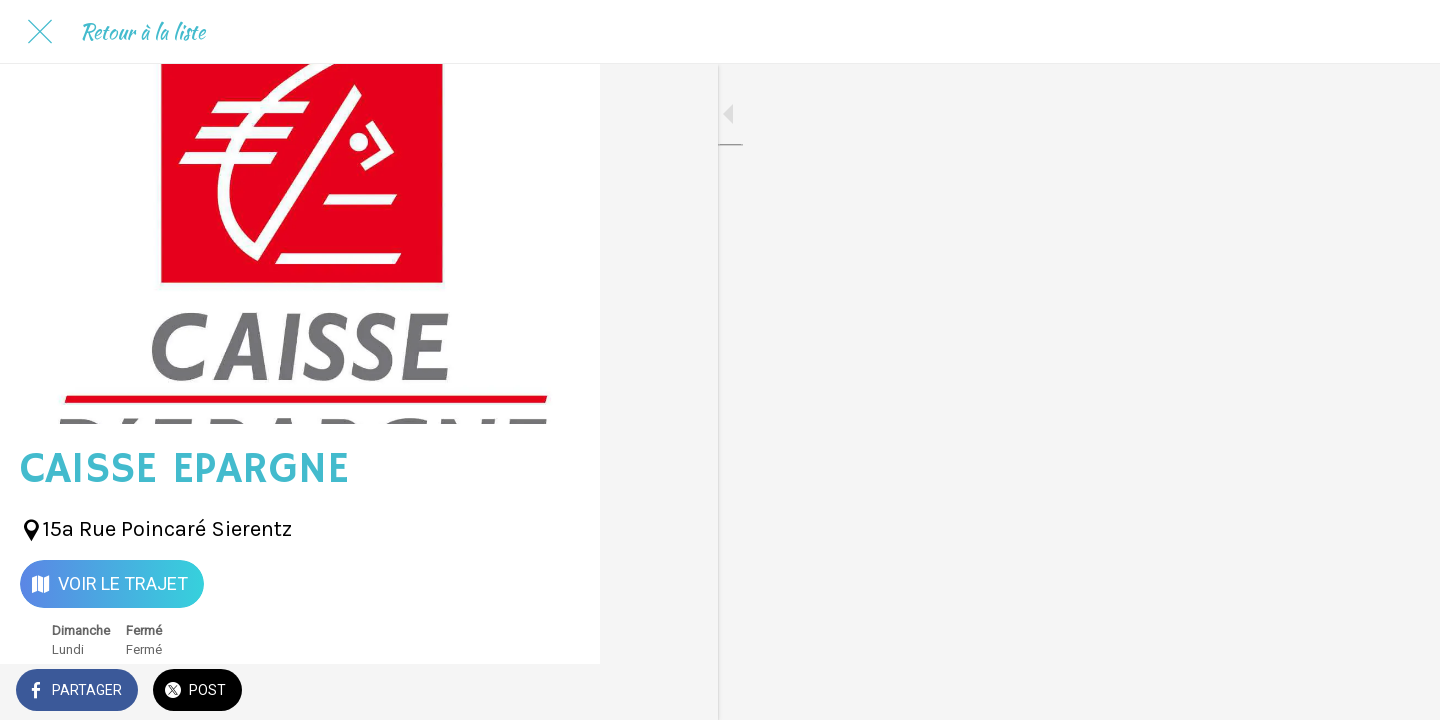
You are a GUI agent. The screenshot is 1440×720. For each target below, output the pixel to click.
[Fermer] (40, 32)
